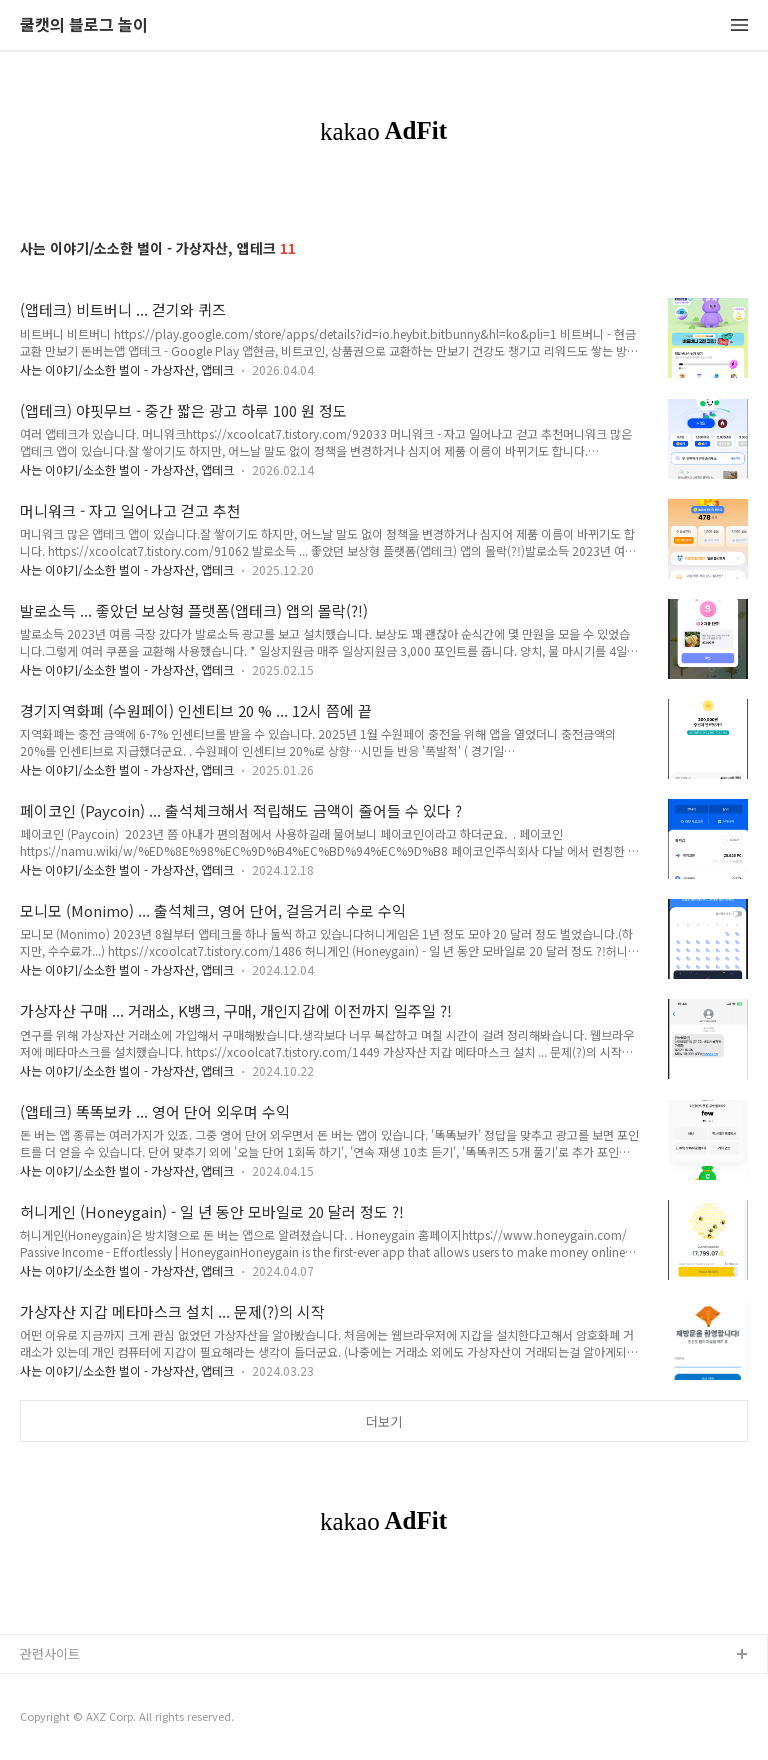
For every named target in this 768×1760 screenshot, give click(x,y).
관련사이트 (50, 1653)
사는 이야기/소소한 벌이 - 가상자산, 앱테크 (127, 369)
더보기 (384, 1421)
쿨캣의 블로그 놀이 (84, 25)
